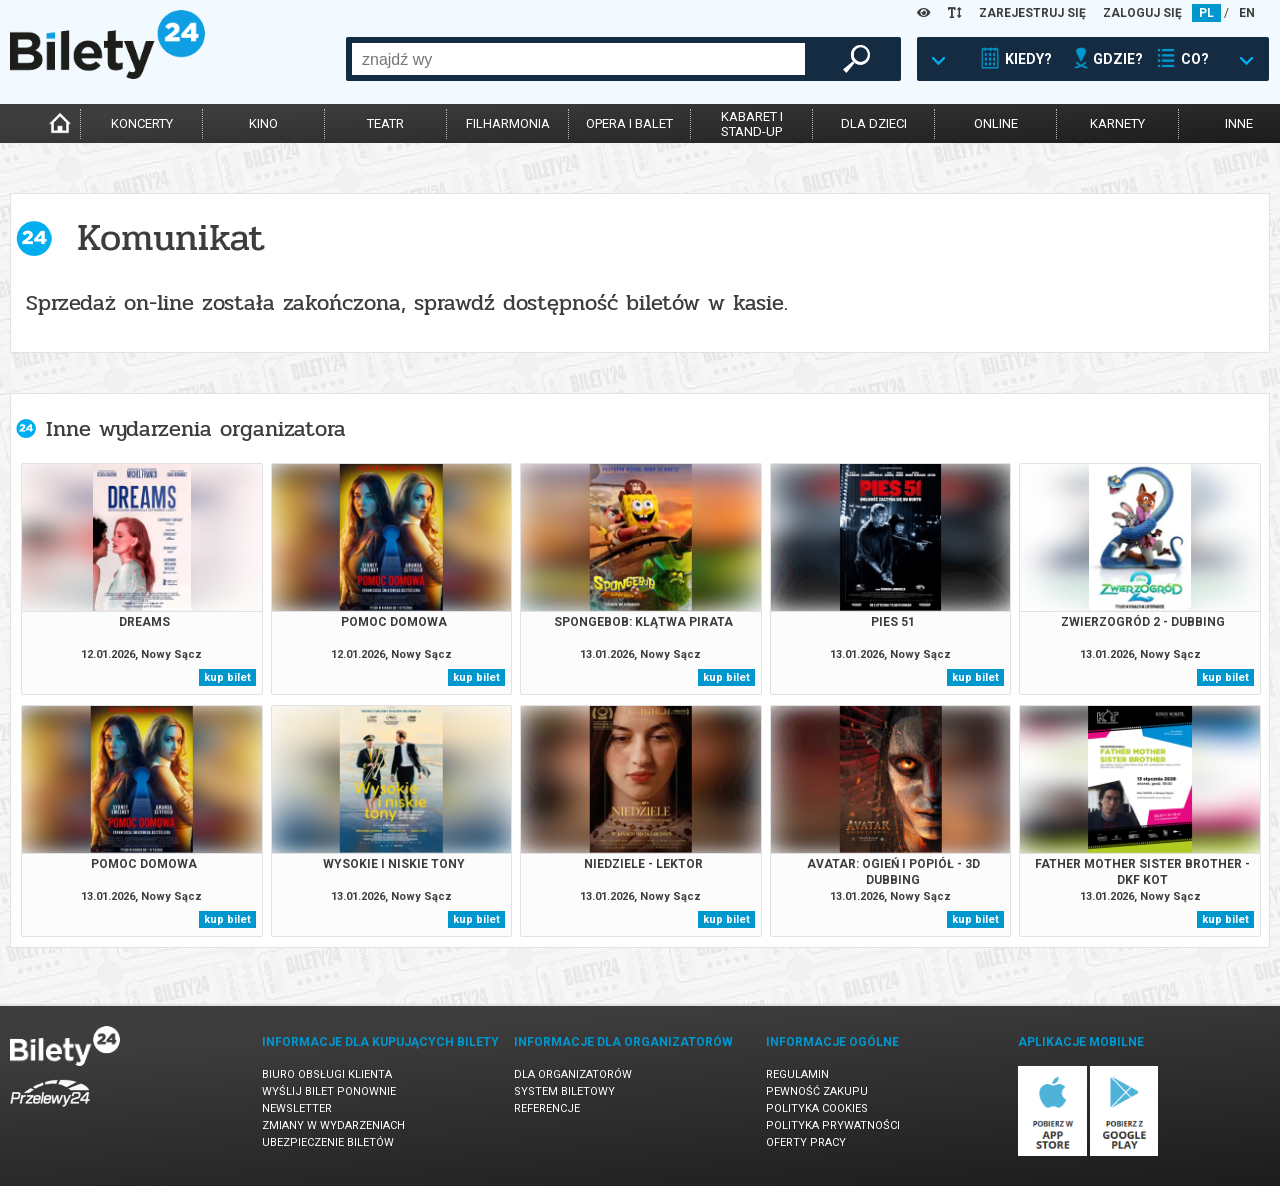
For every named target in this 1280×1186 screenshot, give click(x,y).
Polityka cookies (817, 1108)
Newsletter (297, 1108)
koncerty (142, 123)
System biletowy (564, 1091)
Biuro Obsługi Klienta (327, 1074)
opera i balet (629, 123)
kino (263, 123)
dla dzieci (874, 123)
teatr (385, 123)
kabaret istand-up (752, 124)
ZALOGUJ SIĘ (1142, 13)
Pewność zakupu (817, 1091)
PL (1206, 13)
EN (1247, 13)
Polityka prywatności (833, 1125)
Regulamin (797, 1074)
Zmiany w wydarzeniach (333, 1125)
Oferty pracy (806, 1142)
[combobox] (578, 59)
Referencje (547, 1108)
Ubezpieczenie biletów (328, 1142)
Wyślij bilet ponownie (329, 1091)
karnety (1117, 123)
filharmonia (508, 123)
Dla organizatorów (573, 1074)
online (996, 123)
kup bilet (227, 677)
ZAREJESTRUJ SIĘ (1032, 13)
